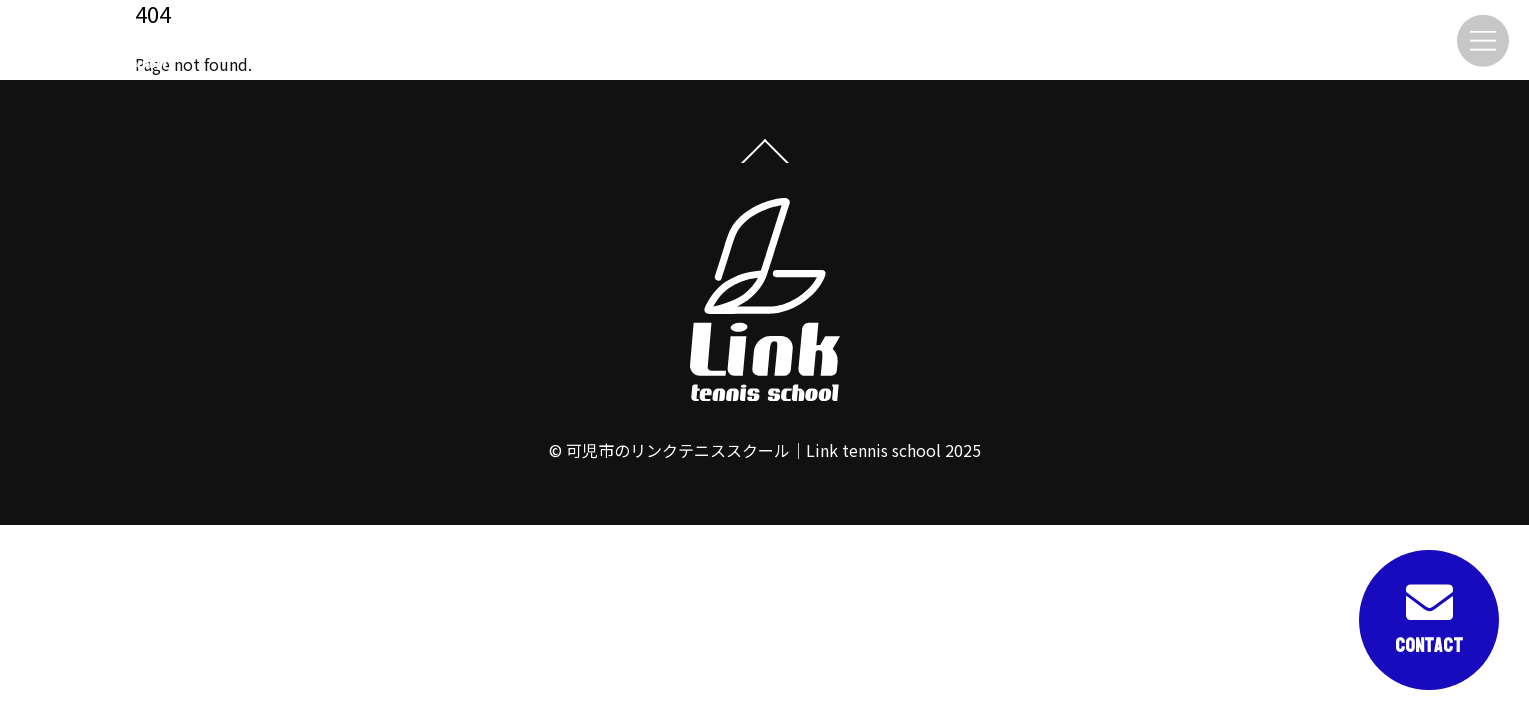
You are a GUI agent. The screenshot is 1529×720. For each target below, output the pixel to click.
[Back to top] (764, 161)
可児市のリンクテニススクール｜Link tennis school (753, 450)
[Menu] (1483, 40)
